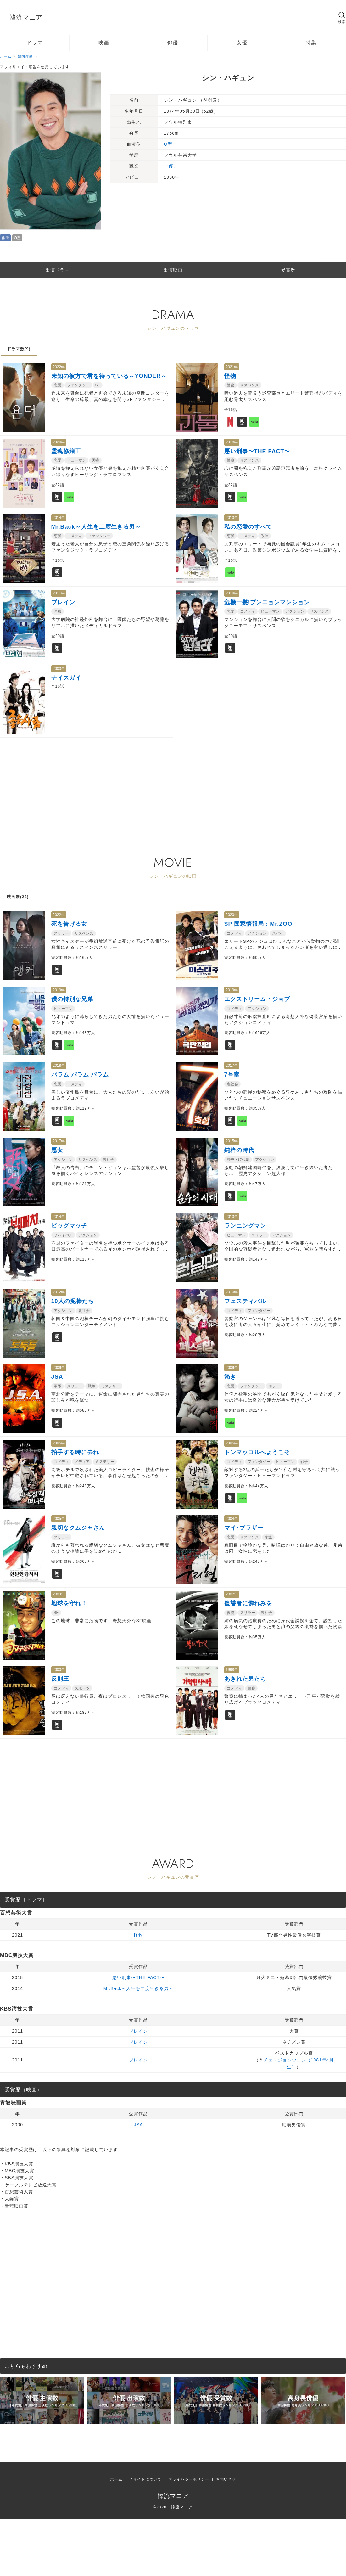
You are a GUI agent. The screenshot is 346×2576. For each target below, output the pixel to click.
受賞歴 (288, 270)
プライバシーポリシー (188, 2479)
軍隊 (57, 1386)
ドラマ (35, 42)
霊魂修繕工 (66, 451)
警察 (230, 385)
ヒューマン (76, 460)
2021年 (232, 367)
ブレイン (63, 602)
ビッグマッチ (69, 1226)
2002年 (232, 1594)
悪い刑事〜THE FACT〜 (257, 451)
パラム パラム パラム (80, 1074)
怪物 (230, 376)
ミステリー (110, 1386)
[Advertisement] (130, 782)
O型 (17, 238)
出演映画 (173, 270)
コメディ (74, 536)
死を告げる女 (69, 924)
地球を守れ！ (69, 1603)
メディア (82, 1462)
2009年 (59, 1367)
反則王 (60, 1679)
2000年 (59, 1670)
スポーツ (82, 1688)
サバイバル (63, 1235)
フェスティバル (245, 1301)
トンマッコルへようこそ (257, 1452)
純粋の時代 (239, 1150)
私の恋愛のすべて (248, 527)
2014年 (59, 517)
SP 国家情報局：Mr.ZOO (258, 924)
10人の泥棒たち (72, 1301)
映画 (103, 42)
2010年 (232, 593)
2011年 (59, 593)
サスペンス (249, 385)
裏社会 (232, 1084)
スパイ (277, 933)
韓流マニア (25, 17)
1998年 (232, 1670)
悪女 (57, 1150)
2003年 (59, 668)
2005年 (59, 1443)
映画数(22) (18, 896)
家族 (268, 1537)
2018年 (232, 442)
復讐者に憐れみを (248, 1603)
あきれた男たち (245, 1679)
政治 (264, 536)
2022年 (59, 367)
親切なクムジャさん (78, 1528)
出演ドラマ (57, 270)
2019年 (59, 990)
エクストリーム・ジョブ (257, 999)
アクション (294, 611)
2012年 (59, 1292)
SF (97, 385)
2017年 (232, 1065)
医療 (95, 460)
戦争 (91, 1386)
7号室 (232, 1074)
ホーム (116, 2479)
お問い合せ (226, 2479)
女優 (242, 42)
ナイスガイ (66, 678)
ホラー (274, 1386)
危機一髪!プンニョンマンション (267, 602)
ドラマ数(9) (19, 348)
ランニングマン (245, 1226)
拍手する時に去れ (75, 1452)
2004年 (232, 1518)
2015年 (232, 1141)
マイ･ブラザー (243, 1528)
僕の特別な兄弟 (72, 999)
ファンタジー (78, 385)
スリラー (61, 933)
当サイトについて (145, 2479)
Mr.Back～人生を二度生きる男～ (96, 527)
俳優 (172, 42)
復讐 (230, 1613)
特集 (311, 42)
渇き (230, 1377)
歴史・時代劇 (238, 1159)
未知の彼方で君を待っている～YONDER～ (109, 376)
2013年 (232, 517)
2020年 (59, 442)
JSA (57, 1377)
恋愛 (57, 385)
